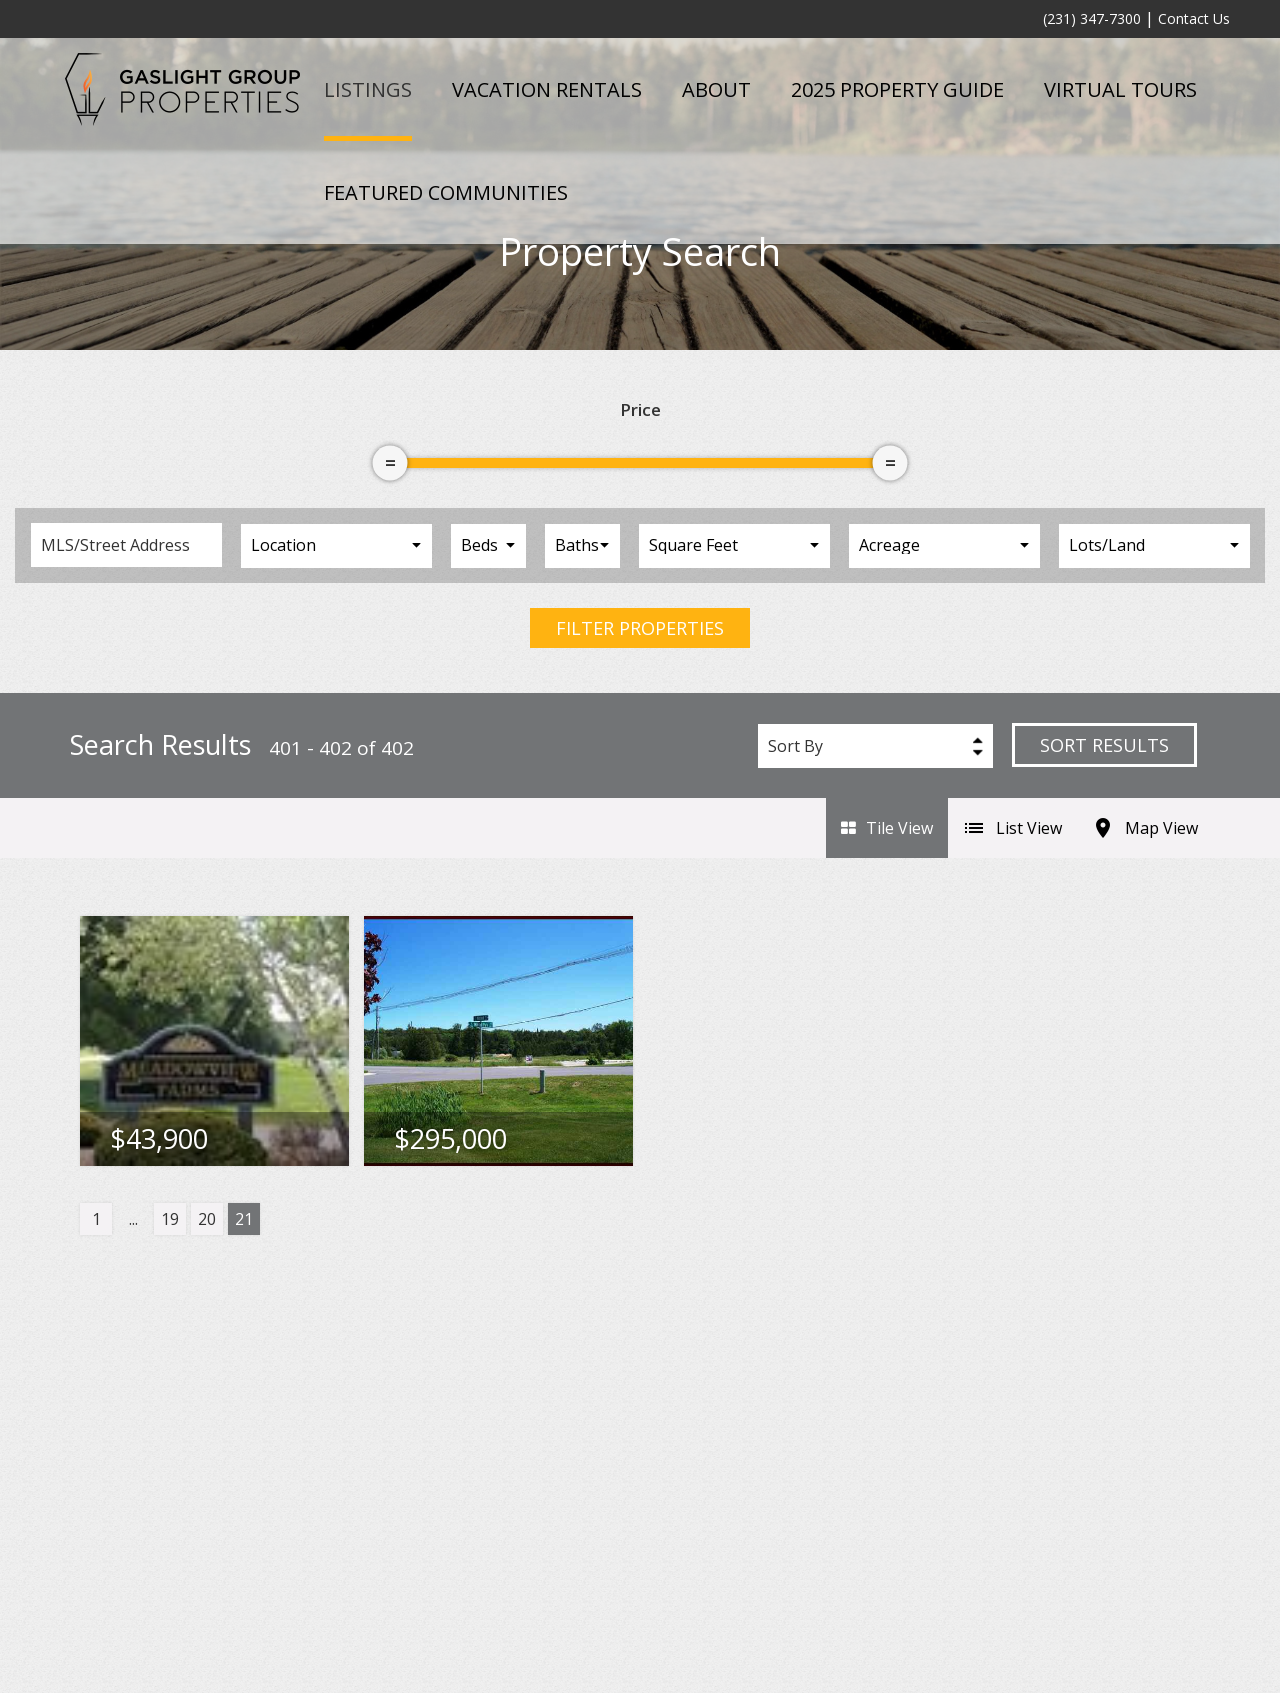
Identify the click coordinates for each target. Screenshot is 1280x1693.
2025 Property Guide (897, 89)
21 (244, 1219)
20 (207, 1219)
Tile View (887, 828)
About (716, 89)
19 (170, 1219)
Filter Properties (640, 628)
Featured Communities (446, 192)
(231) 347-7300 (1092, 18)
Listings (368, 89)
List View (1012, 828)
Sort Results (1104, 745)
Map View (1144, 828)
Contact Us (1194, 18)
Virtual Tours (1120, 89)
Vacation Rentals (547, 89)
